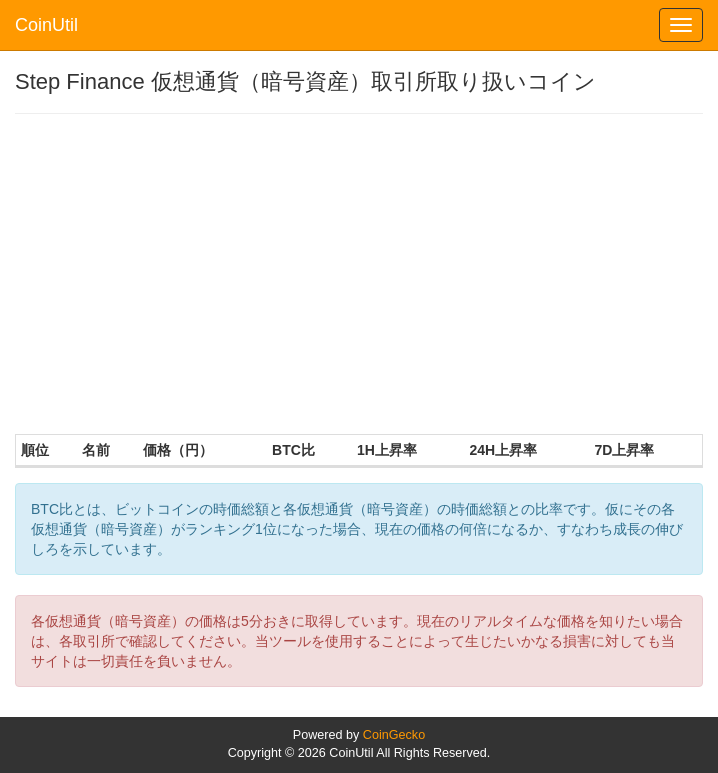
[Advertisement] (359, 274)
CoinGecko (394, 735)
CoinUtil (46, 25)
